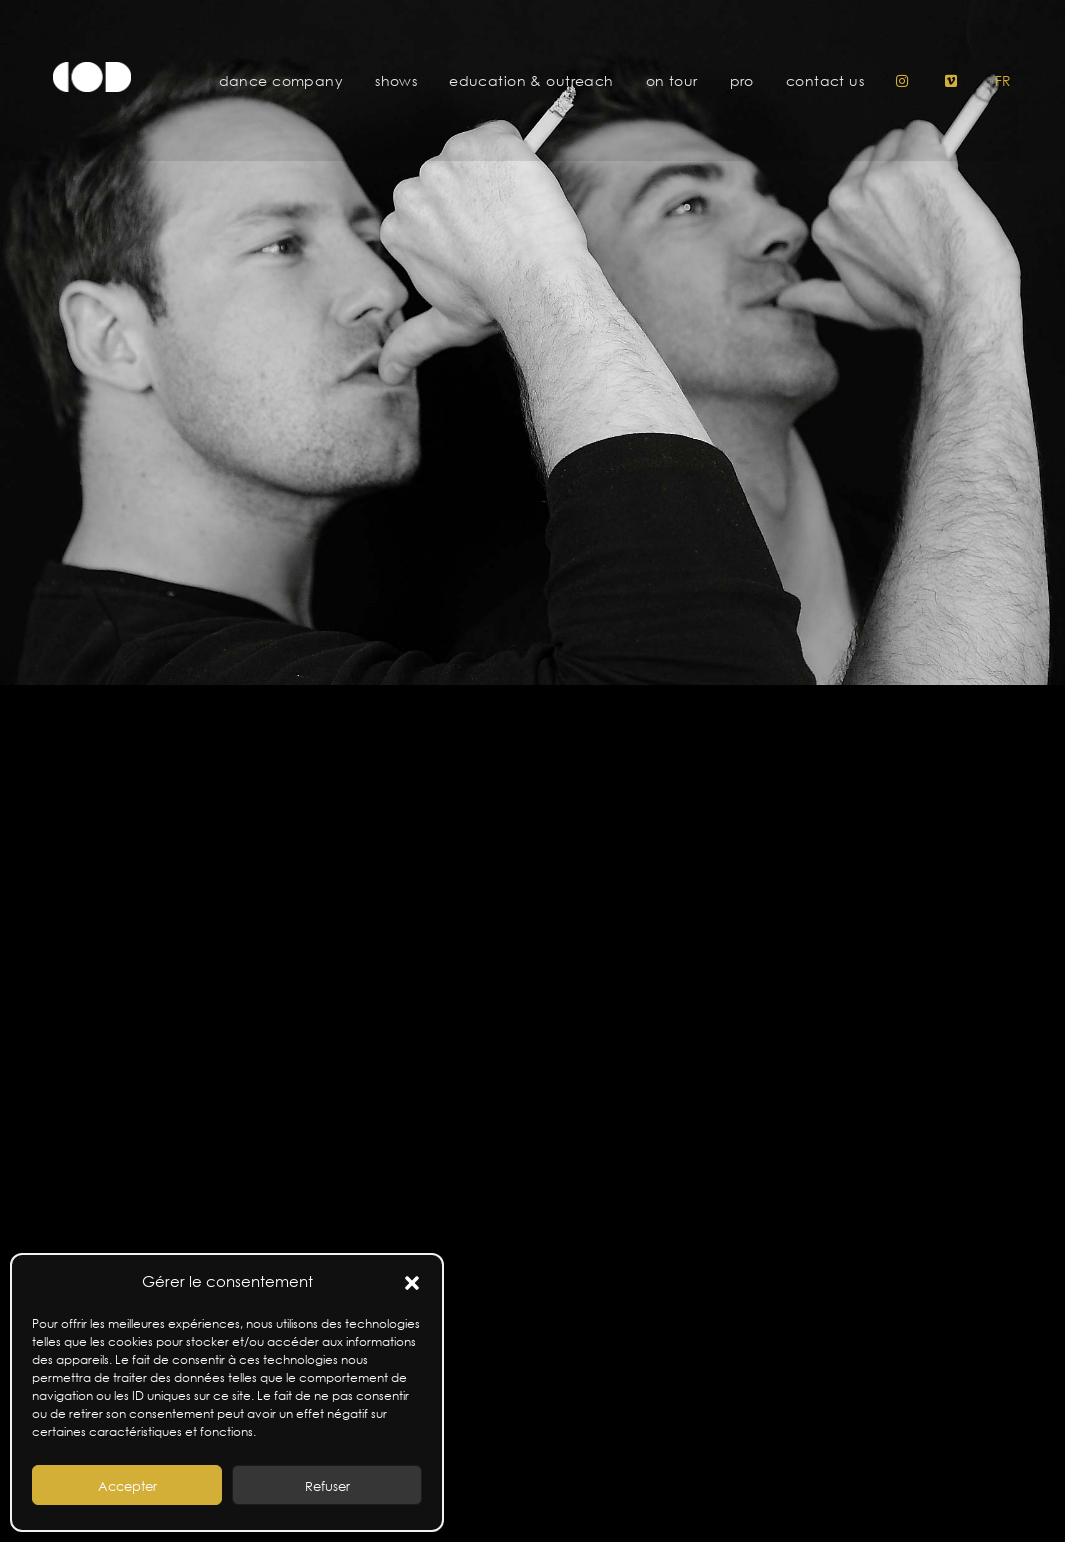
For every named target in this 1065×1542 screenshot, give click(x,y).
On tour (672, 81)
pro (742, 81)
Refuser (327, 1486)
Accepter (127, 1486)
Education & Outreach (531, 81)
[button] (412, 1282)
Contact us (825, 81)
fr (1003, 81)
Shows (396, 81)
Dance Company (281, 81)
